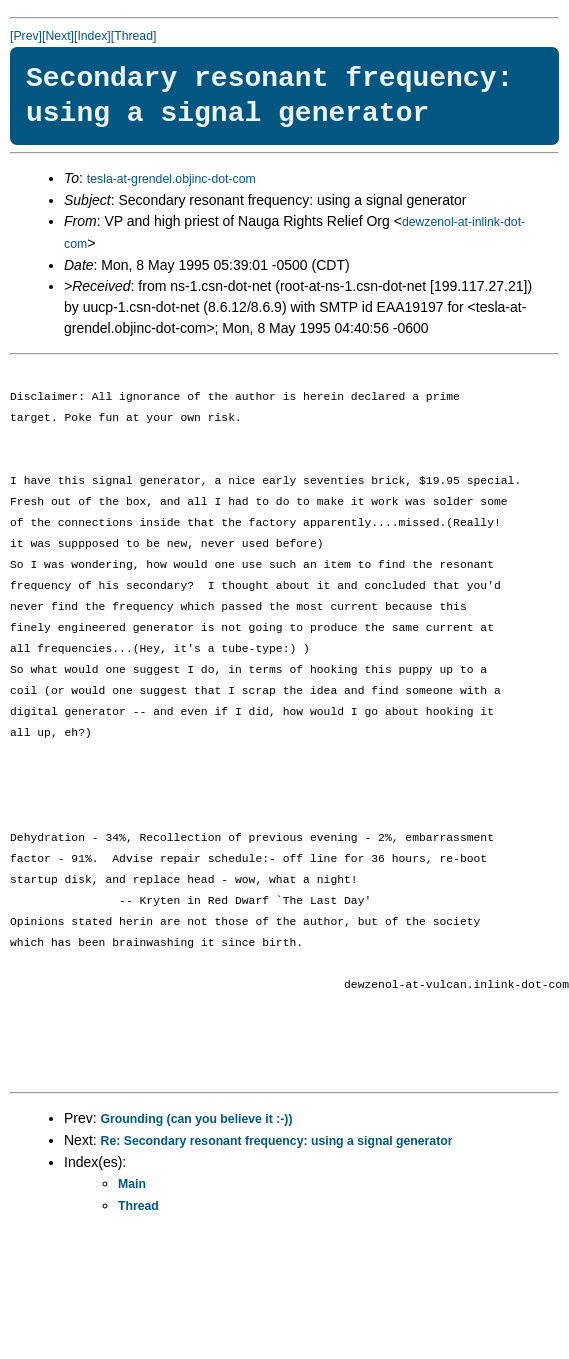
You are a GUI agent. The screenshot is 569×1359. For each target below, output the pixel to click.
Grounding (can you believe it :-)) (197, 1119)
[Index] (92, 36)
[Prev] (26, 36)
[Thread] (134, 36)
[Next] (58, 36)
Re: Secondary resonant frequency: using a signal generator (277, 1141)
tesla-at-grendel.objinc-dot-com (171, 179)
